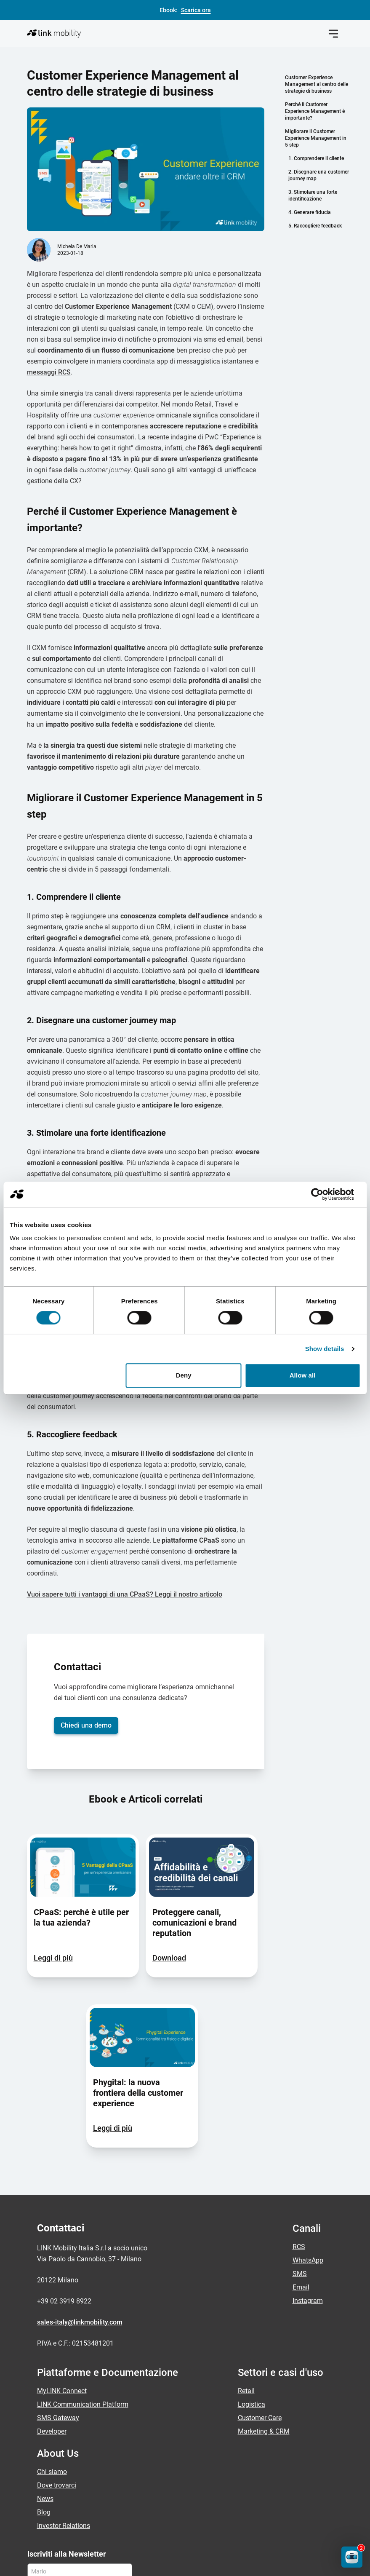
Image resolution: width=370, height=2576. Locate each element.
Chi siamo (52, 2347)
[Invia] (150, 2469)
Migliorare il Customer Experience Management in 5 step (315, 138)
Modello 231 (328, 2564)
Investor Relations (63, 2401)
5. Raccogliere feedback (315, 226)
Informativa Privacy (53, 2564)
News (45, 2374)
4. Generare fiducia (309, 212)
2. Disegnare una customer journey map (318, 175)
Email (301, 2163)
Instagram (308, 2176)
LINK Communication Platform (82, 2280)
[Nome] (79, 2447)
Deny (184, 1375)
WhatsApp (308, 2136)
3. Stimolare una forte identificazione (312, 195)
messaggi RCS (49, 248)
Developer (52, 2307)
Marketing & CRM (264, 2307)
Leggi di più (53, 1834)
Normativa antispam (201, 2564)
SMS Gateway (58, 2294)
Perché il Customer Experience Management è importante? (315, 111)
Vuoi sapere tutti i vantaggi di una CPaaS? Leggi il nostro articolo (124, 1470)
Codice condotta (270, 2564)
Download (169, 1834)
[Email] (79, 2470)
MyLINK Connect (62, 2267)
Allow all (303, 1375)
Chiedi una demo (86, 1601)
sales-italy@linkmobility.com (79, 2198)
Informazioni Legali (126, 2564)
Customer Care (260, 2294)
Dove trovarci (56, 2361)
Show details (324, 1348)
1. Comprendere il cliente (316, 158)
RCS (299, 2123)
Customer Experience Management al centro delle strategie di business (316, 84)
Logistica (251, 2280)
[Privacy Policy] (31, 2489)
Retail (246, 2267)
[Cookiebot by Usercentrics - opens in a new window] (323, 1194)
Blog (44, 2388)
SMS (300, 2149)
